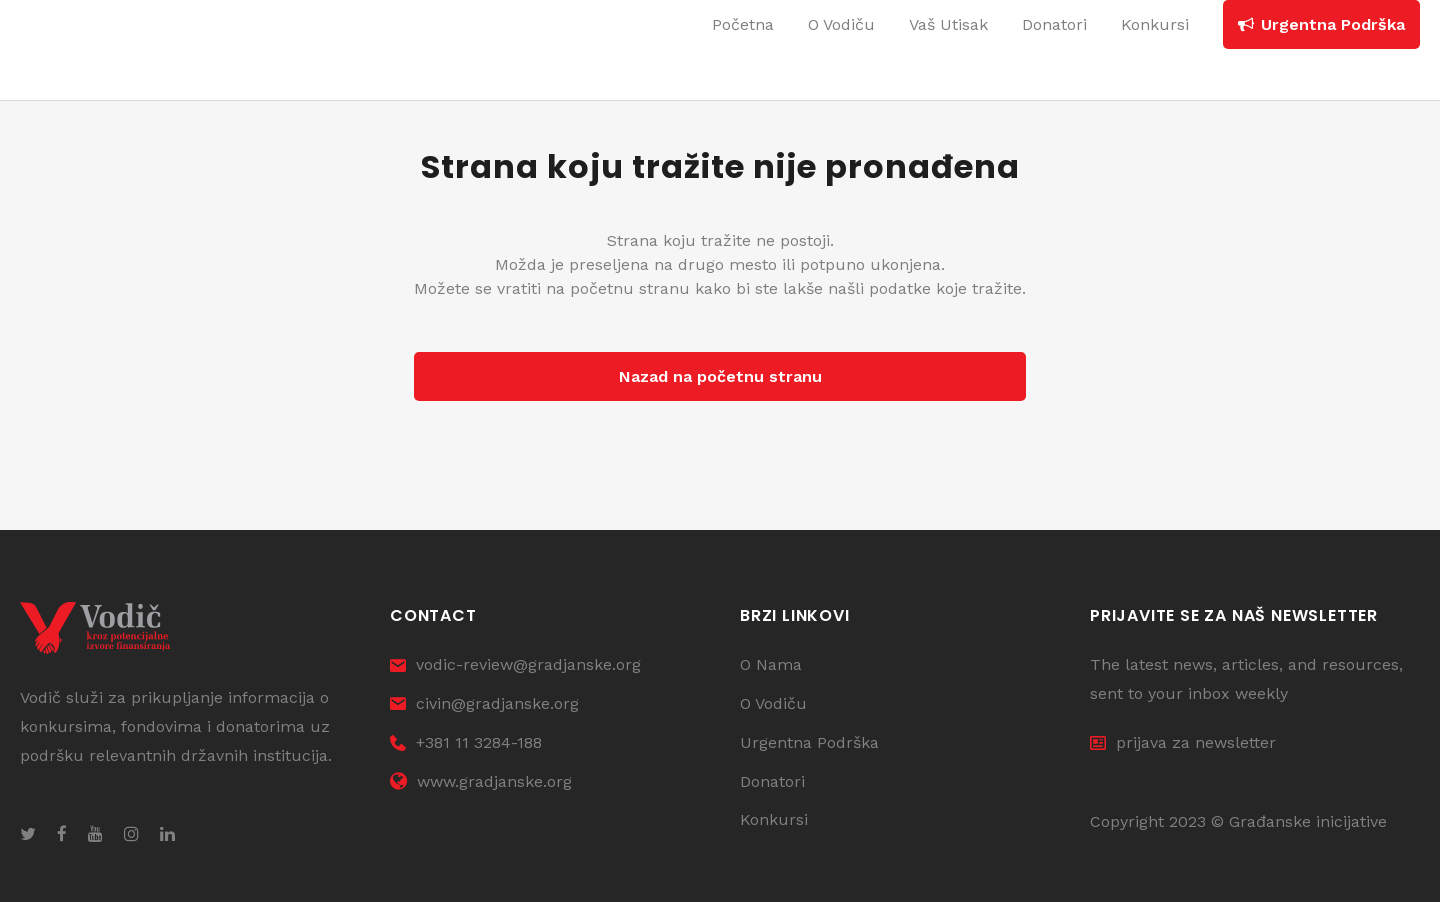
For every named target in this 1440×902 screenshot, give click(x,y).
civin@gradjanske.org (484, 703)
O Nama (771, 664)
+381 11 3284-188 (466, 742)
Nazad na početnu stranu (720, 376)
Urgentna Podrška (809, 742)
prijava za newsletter (1183, 742)
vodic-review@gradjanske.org (515, 664)
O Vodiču (773, 703)
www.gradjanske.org (481, 781)
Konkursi (774, 819)
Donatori (772, 781)
